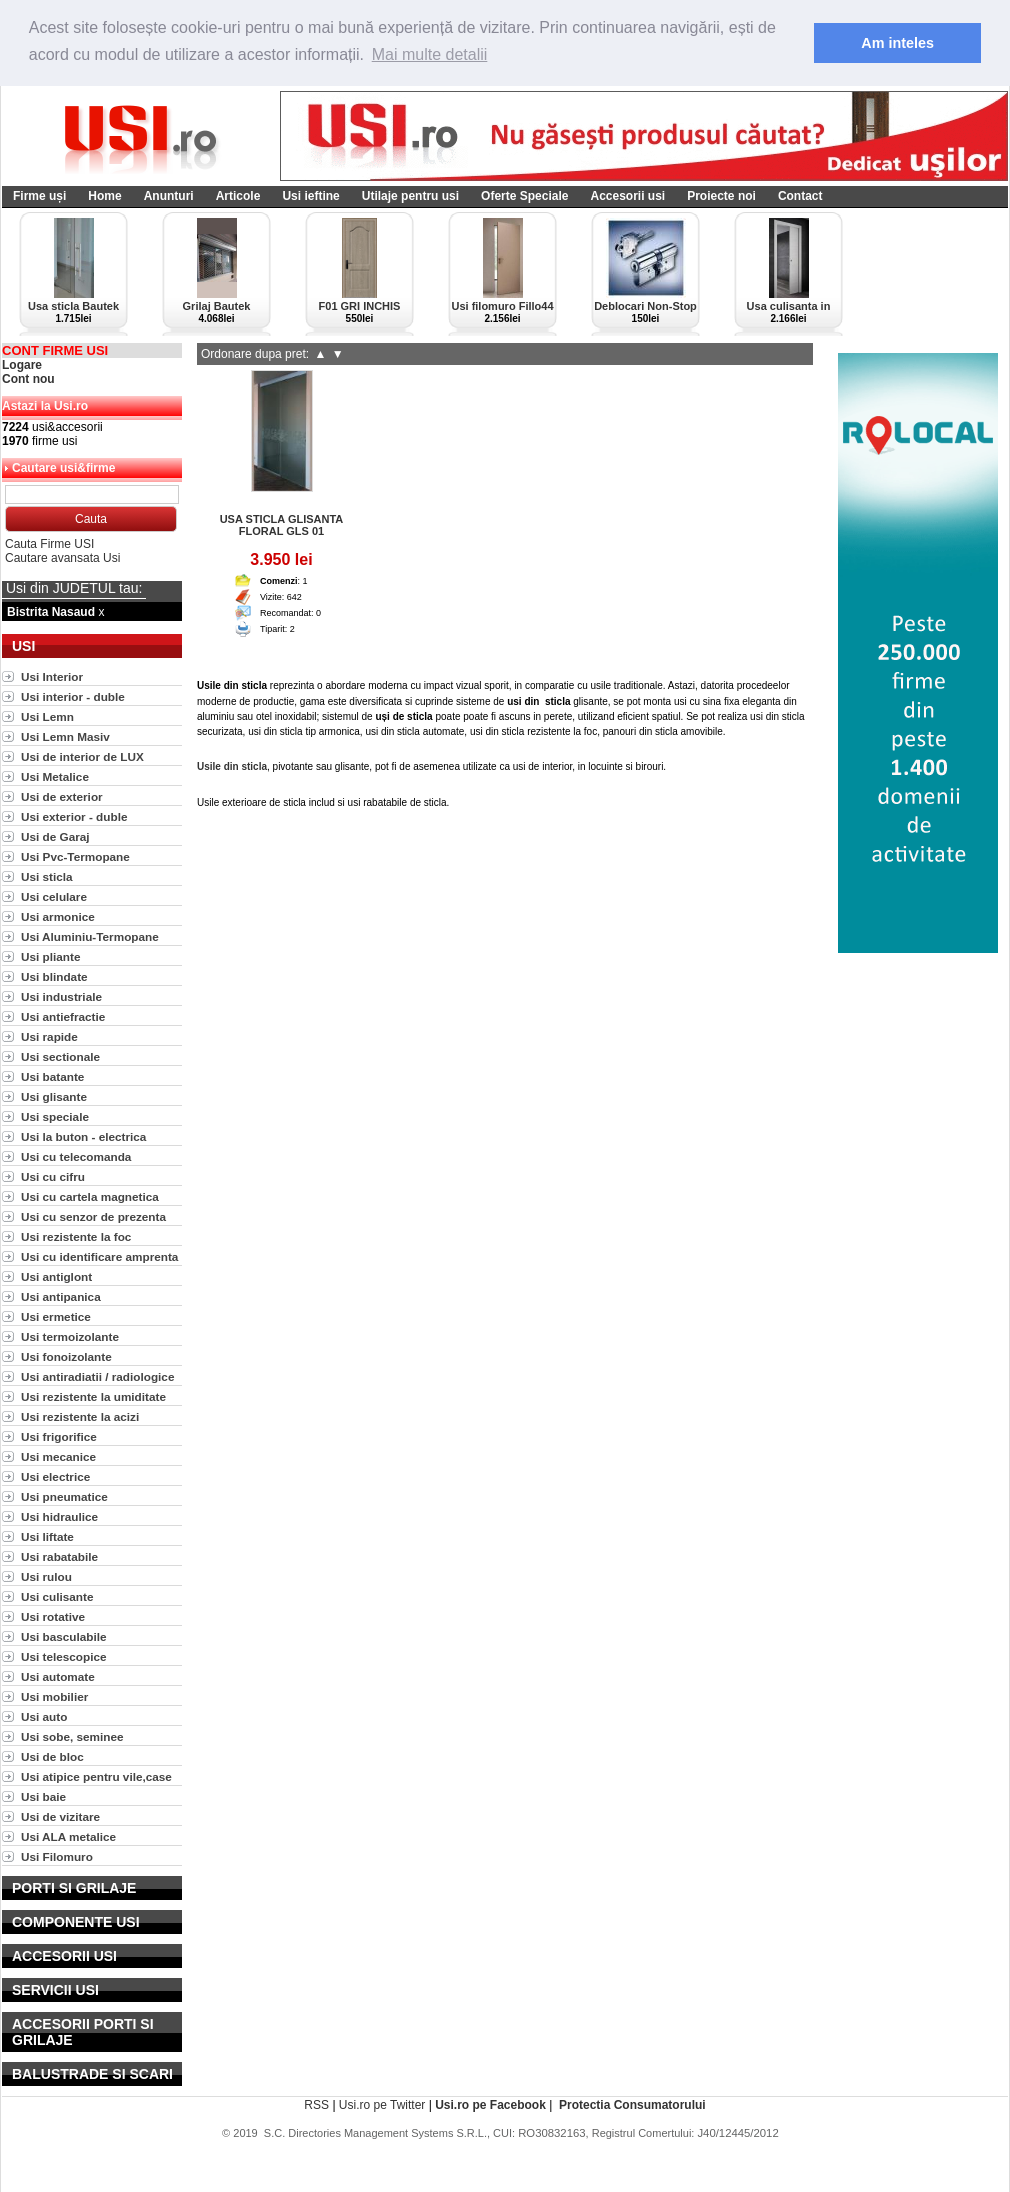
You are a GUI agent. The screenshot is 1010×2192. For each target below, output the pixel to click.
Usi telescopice (64, 1654)
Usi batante (52, 1074)
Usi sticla (47, 874)
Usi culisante (57, 1594)
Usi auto (44, 1714)
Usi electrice (55, 1474)
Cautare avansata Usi (62, 556)
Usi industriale (61, 994)
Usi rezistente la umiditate (93, 1394)
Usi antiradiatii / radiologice (97, 1374)
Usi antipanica (61, 1294)
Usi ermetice (56, 1314)
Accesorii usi (627, 194)
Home (104, 194)
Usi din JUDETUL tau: (74, 586)
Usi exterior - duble (74, 814)
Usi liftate (47, 1534)
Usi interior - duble (73, 694)
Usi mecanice (58, 1454)
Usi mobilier (54, 1694)
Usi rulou (46, 1574)
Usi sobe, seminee (72, 1734)
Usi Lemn (47, 714)
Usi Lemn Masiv (65, 734)
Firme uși (39, 194)
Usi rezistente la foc (76, 1234)
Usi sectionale (60, 1054)
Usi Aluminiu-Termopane (90, 934)
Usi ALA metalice (68, 1834)
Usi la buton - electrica (83, 1134)
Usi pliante (50, 954)
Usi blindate (54, 974)
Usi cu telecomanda (76, 1154)
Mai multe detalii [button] (430, 54)
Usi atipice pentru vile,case (96, 1774)
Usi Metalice (55, 774)
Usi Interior (52, 674)
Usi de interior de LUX (82, 754)
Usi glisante (54, 1094)
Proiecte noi (721, 194)
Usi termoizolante (70, 1334)
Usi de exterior (62, 794)
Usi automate (58, 1674)
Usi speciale (55, 1114)
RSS (316, 2103)
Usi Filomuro (57, 1854)
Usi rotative (53, 1614)
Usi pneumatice (64, 1494)
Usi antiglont (56, 1274)
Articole (238, 194)
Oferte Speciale (524, 194)
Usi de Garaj (55, 834)
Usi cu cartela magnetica (90, 1194)
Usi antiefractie (63, 1014)
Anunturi (169, 194)
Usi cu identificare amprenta (99, 1254)
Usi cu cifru (53, 1174)
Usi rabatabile (59, 1554)
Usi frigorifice (59, 1434)
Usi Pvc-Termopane (75, 854)
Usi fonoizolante (66, 1354)
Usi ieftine (310, 194)
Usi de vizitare (60, 1814)
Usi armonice (58, 914)
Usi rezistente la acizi (80, 1414)
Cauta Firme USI (49, 542)
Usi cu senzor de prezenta (93, 1214)
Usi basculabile (64, 1634)
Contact (800, 194)
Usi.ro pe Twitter (382, 2103)
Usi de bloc (52, 1754)
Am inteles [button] (897, 43)
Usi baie (43, 1794)
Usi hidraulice (59, 1514)
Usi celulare (54, 894)
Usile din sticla (232, 764)
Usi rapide (49, 1034)
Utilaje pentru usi (410, 194)
